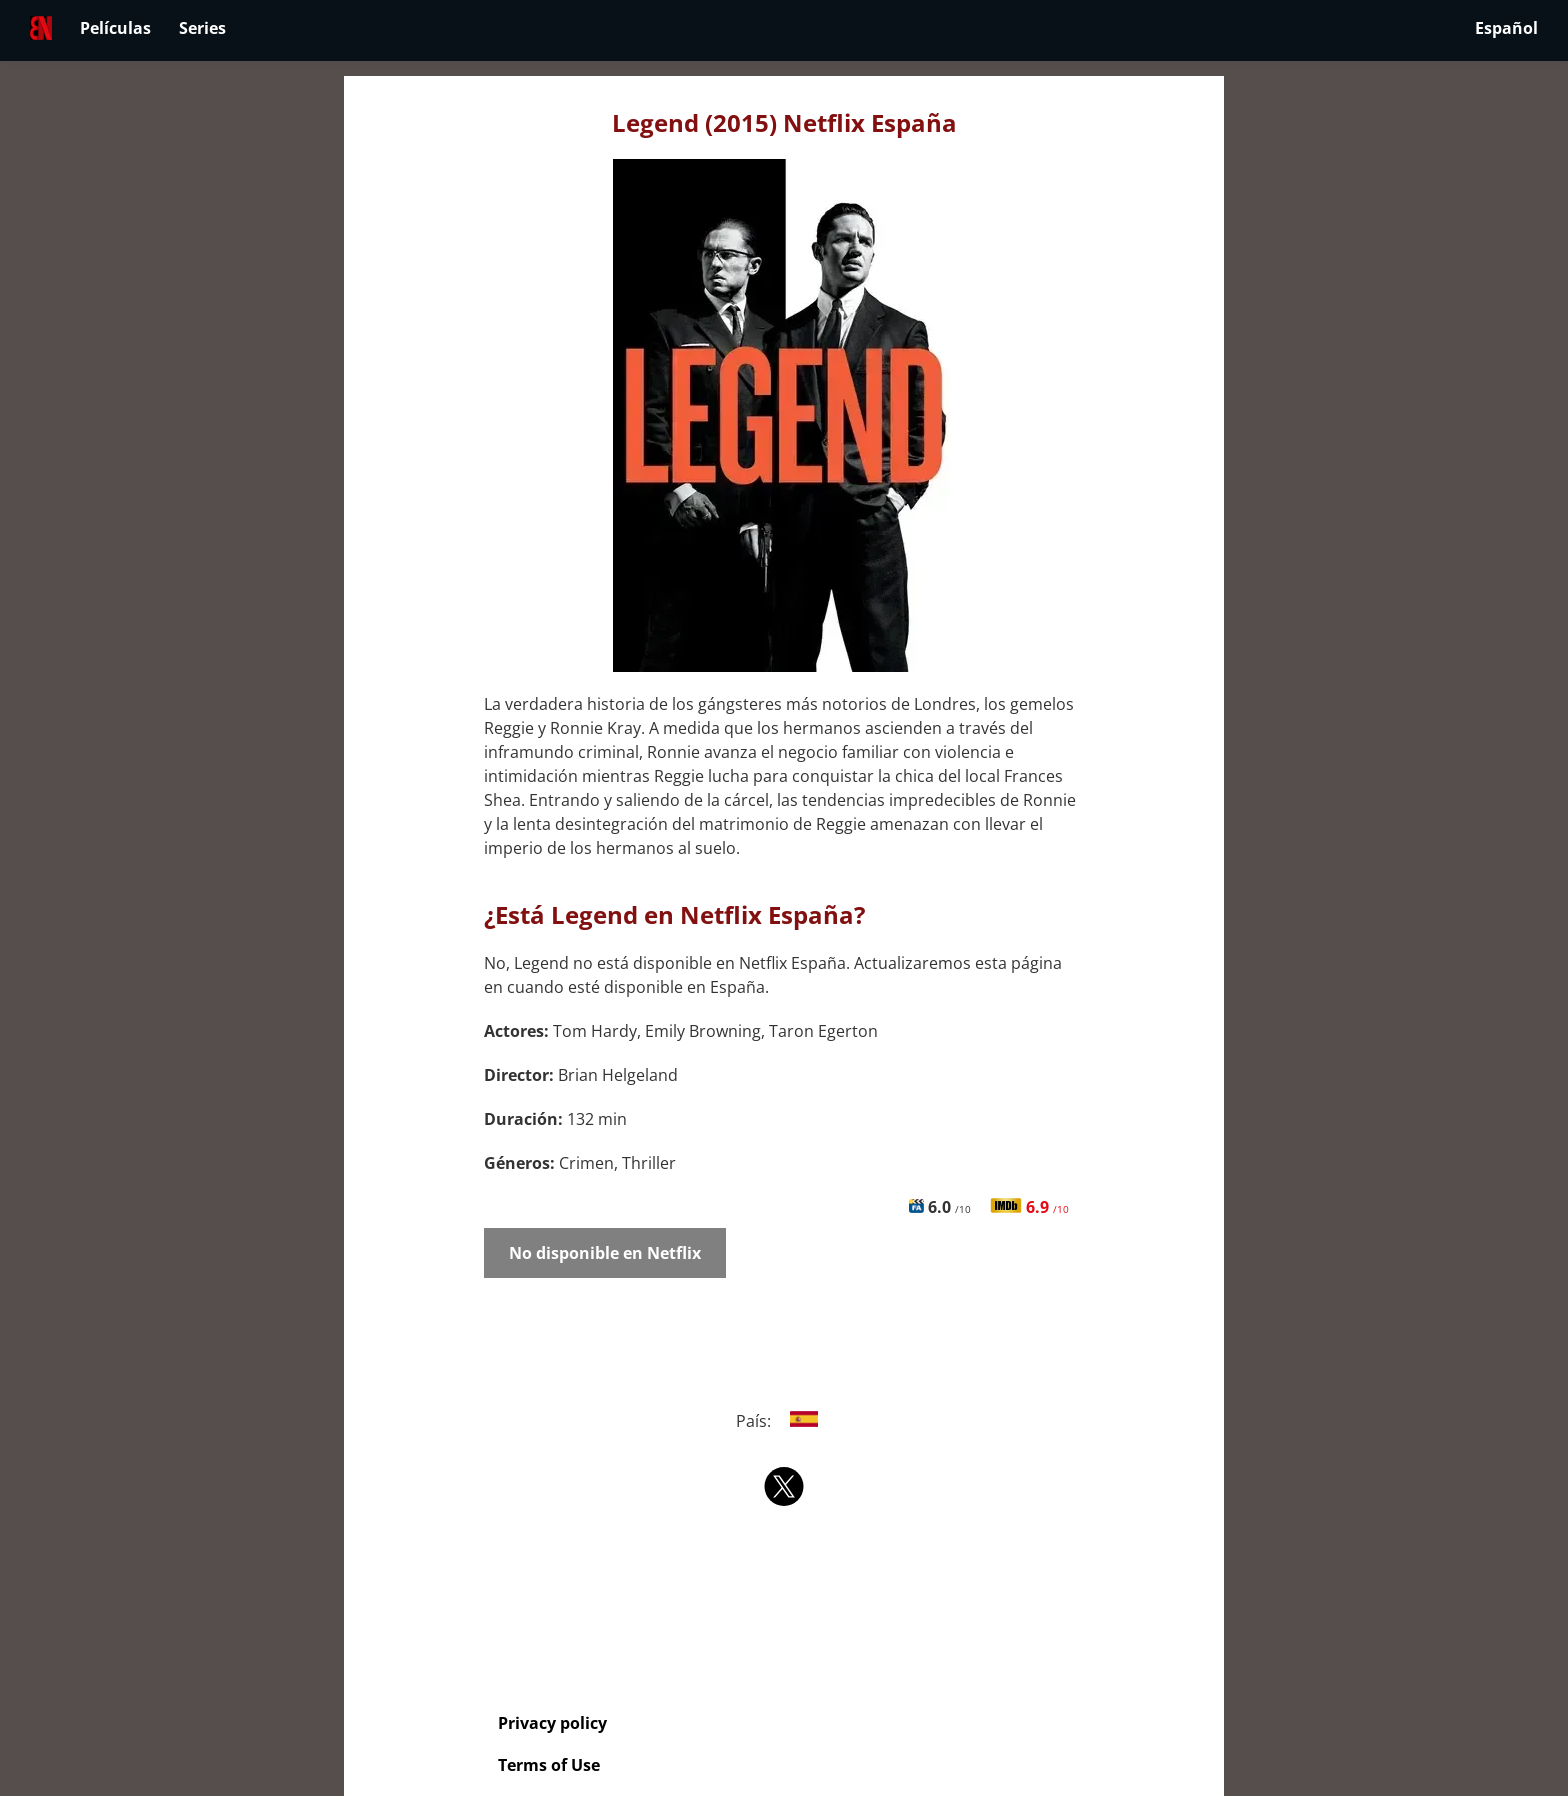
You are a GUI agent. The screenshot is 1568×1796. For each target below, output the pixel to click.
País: (784, 1421)
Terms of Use (549, 1765)
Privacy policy (552, 1723)
